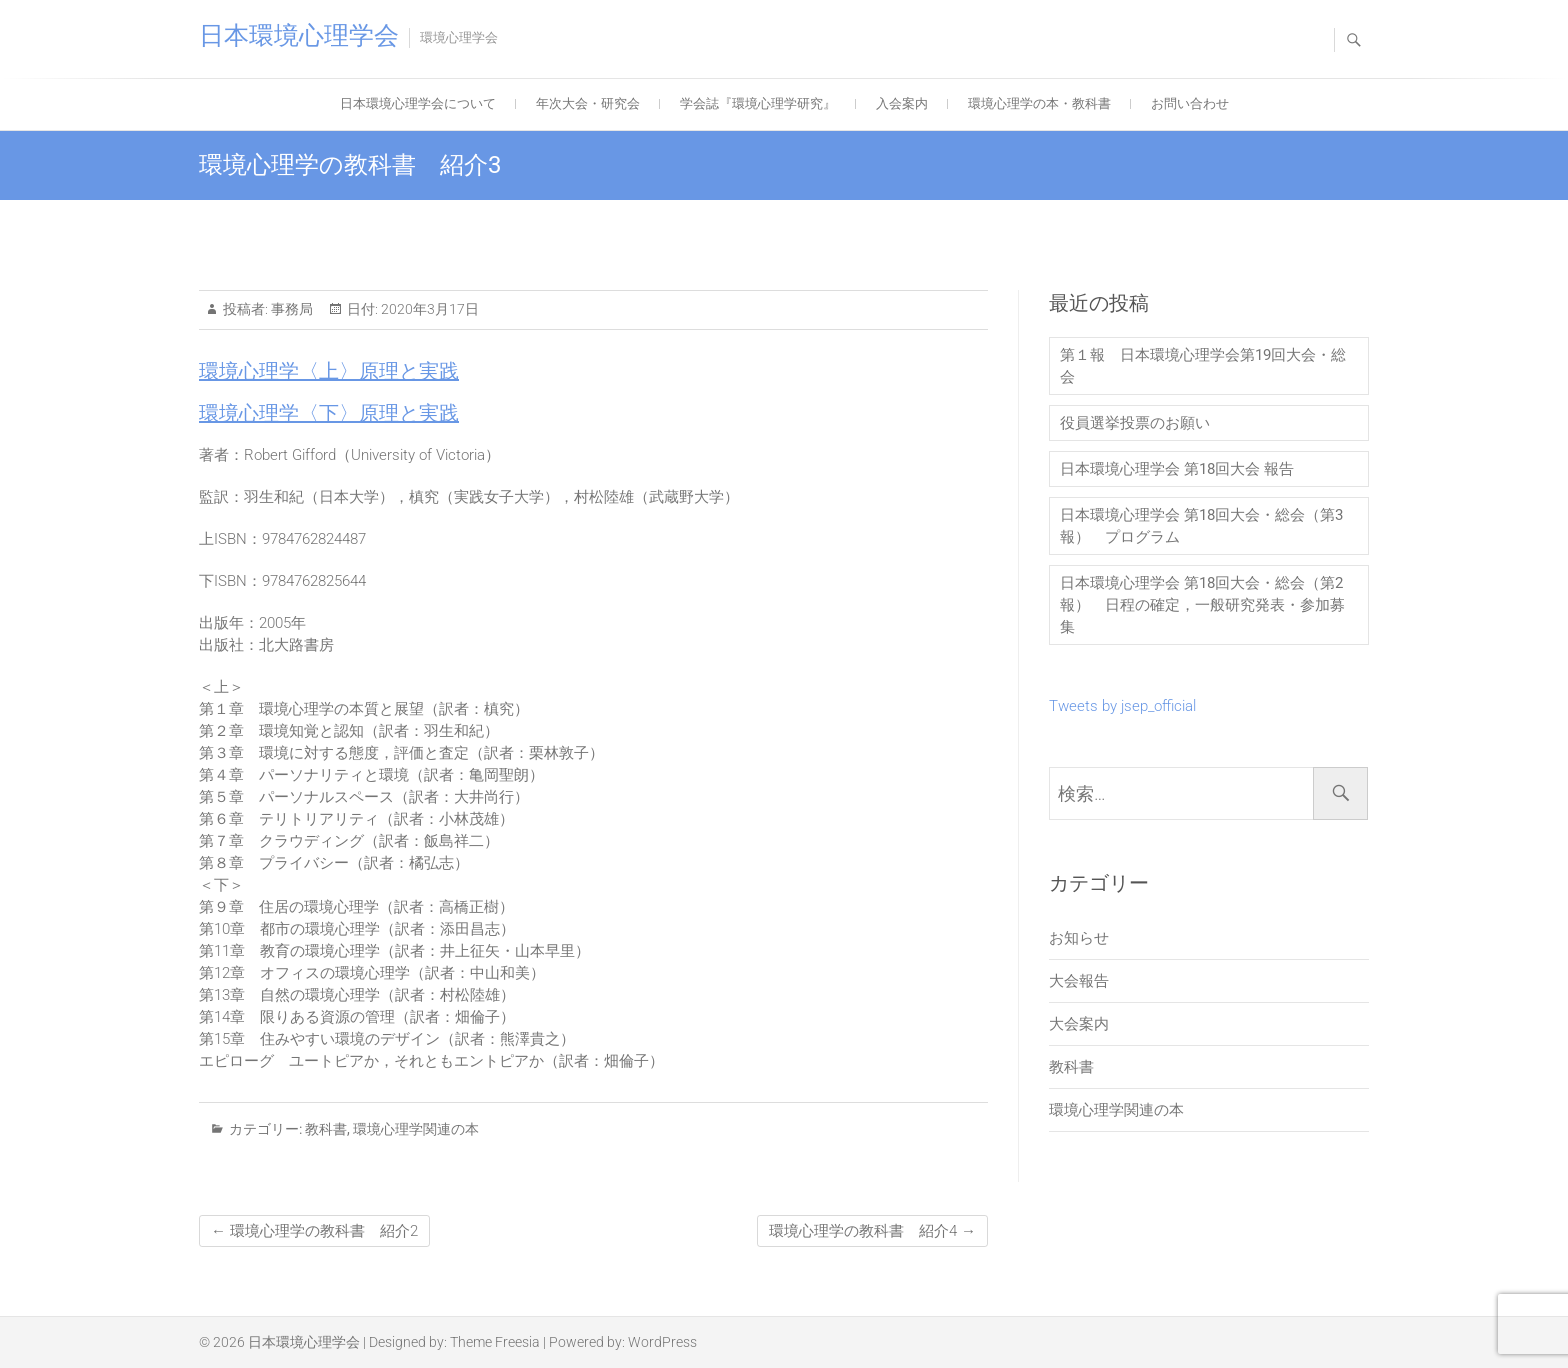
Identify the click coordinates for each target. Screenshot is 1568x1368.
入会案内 (902, 103)
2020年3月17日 (428, 309)
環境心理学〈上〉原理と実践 (329, 371)
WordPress (662, 1342)
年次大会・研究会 (588, 103)
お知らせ (1079, 938)
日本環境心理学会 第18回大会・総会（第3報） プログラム (1201, 526)
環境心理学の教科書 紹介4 (872, 1231)
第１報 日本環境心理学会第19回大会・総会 (1203, 366)
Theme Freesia (495, 1342)
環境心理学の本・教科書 (1039, 103)
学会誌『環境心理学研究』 (758, 103)
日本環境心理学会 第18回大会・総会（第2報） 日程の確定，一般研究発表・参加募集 (1202, 605)
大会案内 (1079, 1024)
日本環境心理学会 (299, 35)
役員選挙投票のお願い (1135, 423)
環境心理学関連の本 (416, 1129)
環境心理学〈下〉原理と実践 (329, 413)
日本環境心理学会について (418, 103)
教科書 (326, 1129)
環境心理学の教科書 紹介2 (314, 1231)
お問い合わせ (1190, 103)
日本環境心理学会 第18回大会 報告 (1177, 469)
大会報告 (1079, 981)
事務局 (290, 309)
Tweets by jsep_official (1122, 706)
